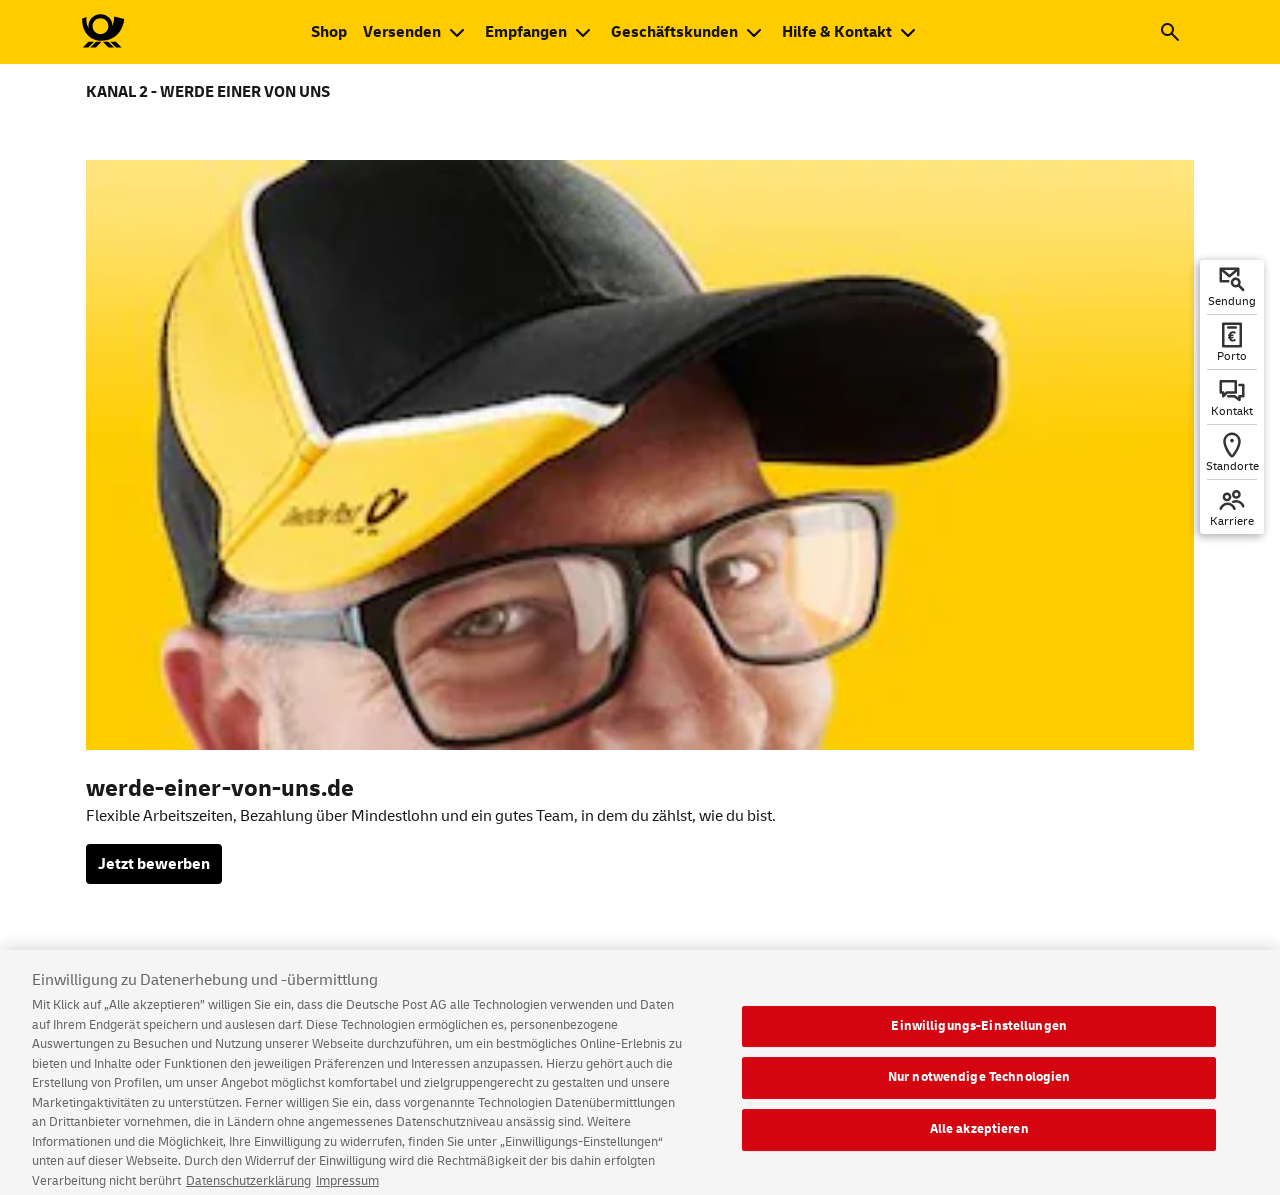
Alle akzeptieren (979, 1138)
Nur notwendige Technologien (979, 1087)
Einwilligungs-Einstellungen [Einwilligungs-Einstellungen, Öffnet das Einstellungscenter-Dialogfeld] (979, 1035)
